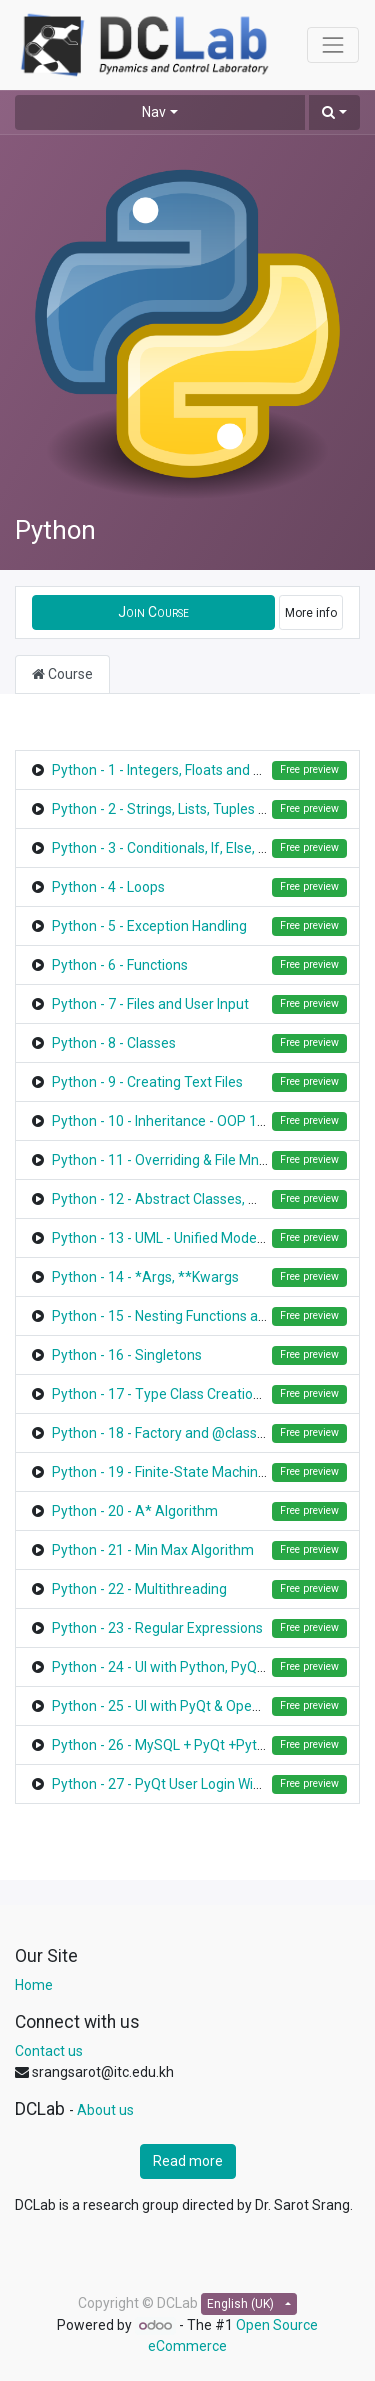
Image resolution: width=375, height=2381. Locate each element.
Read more (188, 2161)
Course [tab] (62, 674)
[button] (334, 112)
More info (311, 613)
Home (34, 1985)
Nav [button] (154, 112)
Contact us (49, 2051)
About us (105, 2110)
